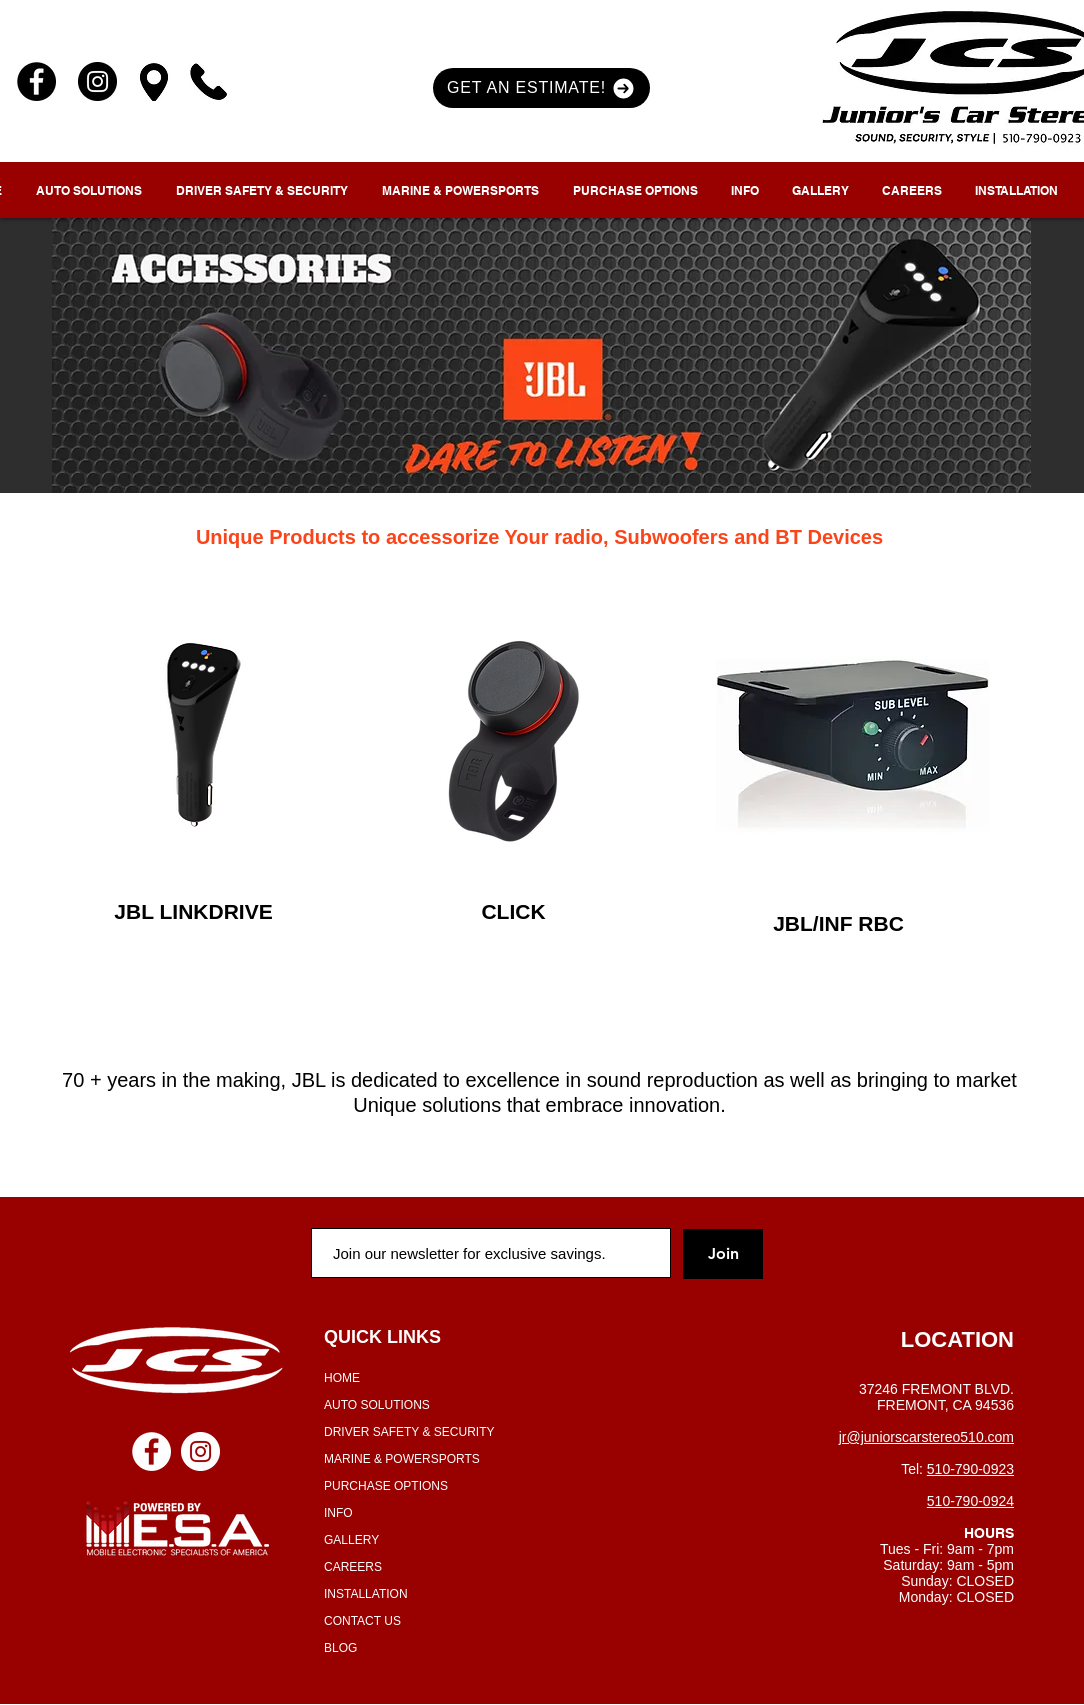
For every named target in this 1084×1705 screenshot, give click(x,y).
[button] (541, 88)
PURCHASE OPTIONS (386, 1486)
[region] (201, 735)
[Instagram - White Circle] (200, 1451)
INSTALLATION (366, 1594)
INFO (338, 1513)
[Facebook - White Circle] (151, 1451)
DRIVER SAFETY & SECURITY (409, 1432)
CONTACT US (362, 1621)
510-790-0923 (970, 1469)
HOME (342, 1378)
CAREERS (353, 1567)
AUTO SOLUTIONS (377, 1405)
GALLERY (351, 1540)
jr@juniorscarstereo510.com (926, 1437)
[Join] (723, 1254)
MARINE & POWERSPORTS (402, 1459)
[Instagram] (97, 81)
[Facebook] (36, 81)
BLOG (340, 1648)
